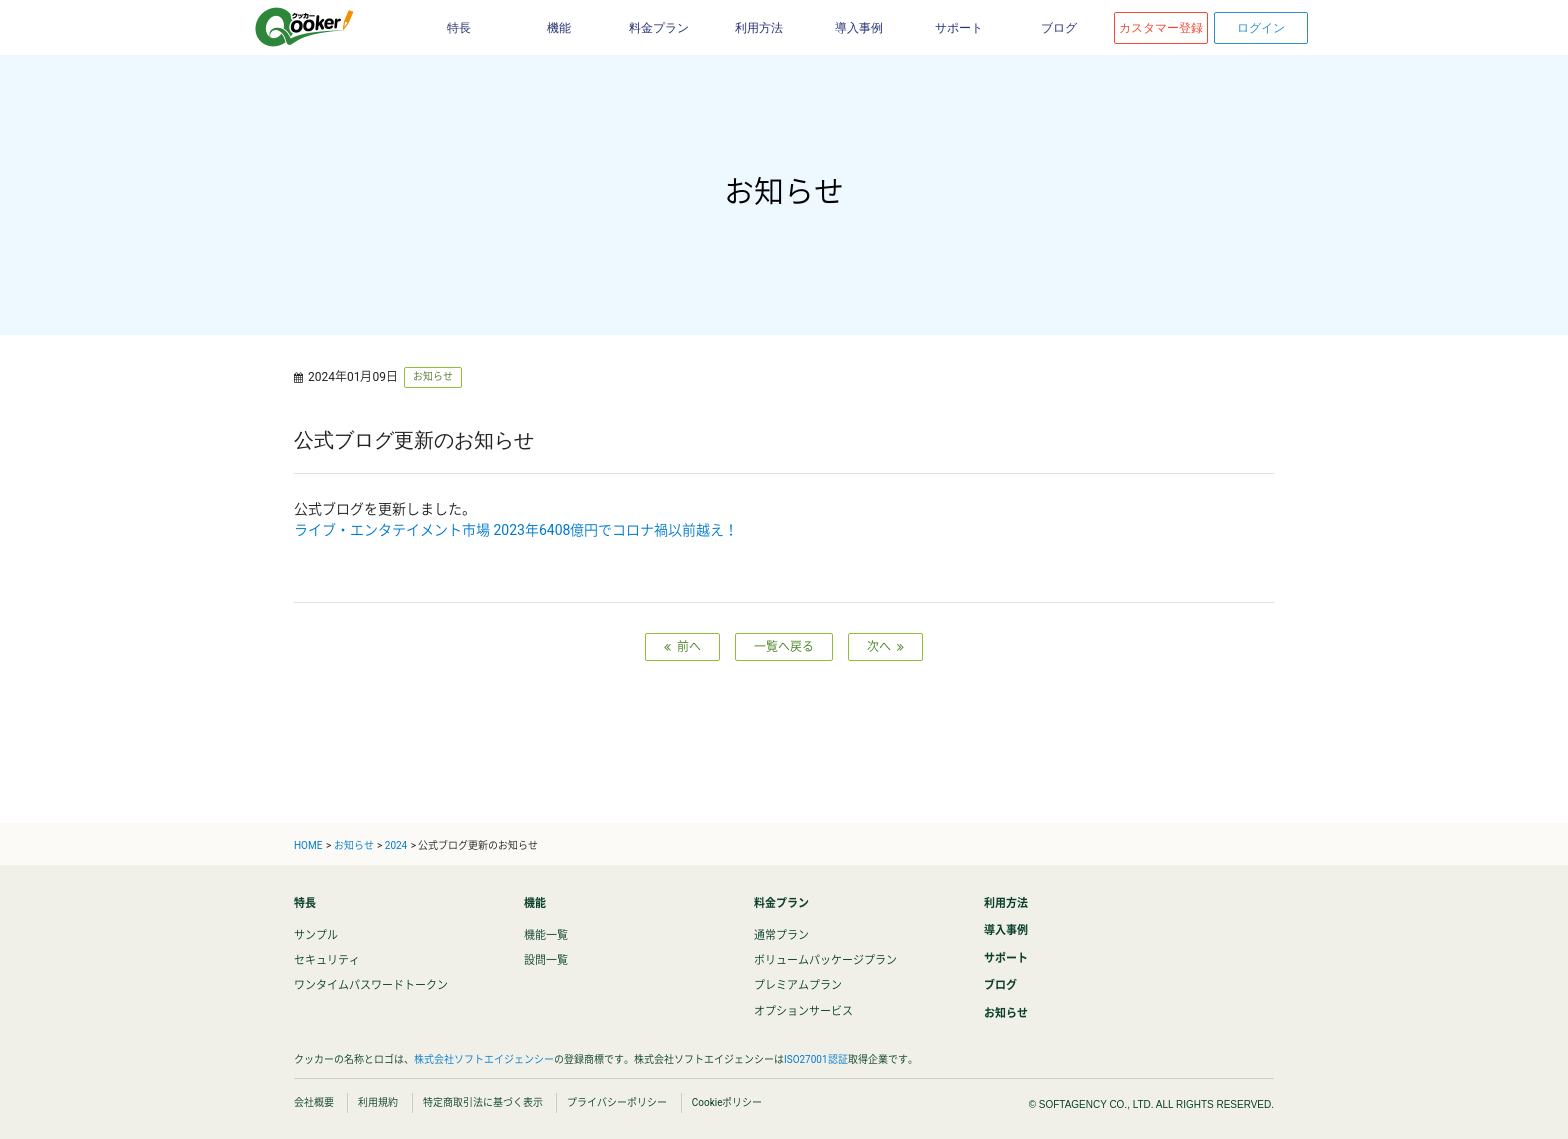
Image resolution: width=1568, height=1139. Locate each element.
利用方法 (759, 28)
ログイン (1261, 28)
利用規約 (378, 1102)
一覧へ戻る (784, 647)
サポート (959, 28)
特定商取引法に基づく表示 (483, 1102)
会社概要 (314, 1102)
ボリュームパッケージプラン (825, 960)
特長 (459, 28)
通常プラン (781, 935)
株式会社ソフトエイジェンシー (484, 1059)
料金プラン (659, 28)
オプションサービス (803, 1011)
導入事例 (859, 28)
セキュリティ (327, 960)
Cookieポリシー (727, 1102)
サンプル (316, 935)
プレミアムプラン (798, 985)
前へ (682, 647)
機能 (559, 28)
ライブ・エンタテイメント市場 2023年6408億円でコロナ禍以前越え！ (516, 530)
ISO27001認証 (816, 1059)
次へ (885, 647)
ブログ (1059, 28)
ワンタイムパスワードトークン (371, 985)
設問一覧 (546, 960)
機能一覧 (546, 935)
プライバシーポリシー (617, 1102)
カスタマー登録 (1161, 28)
